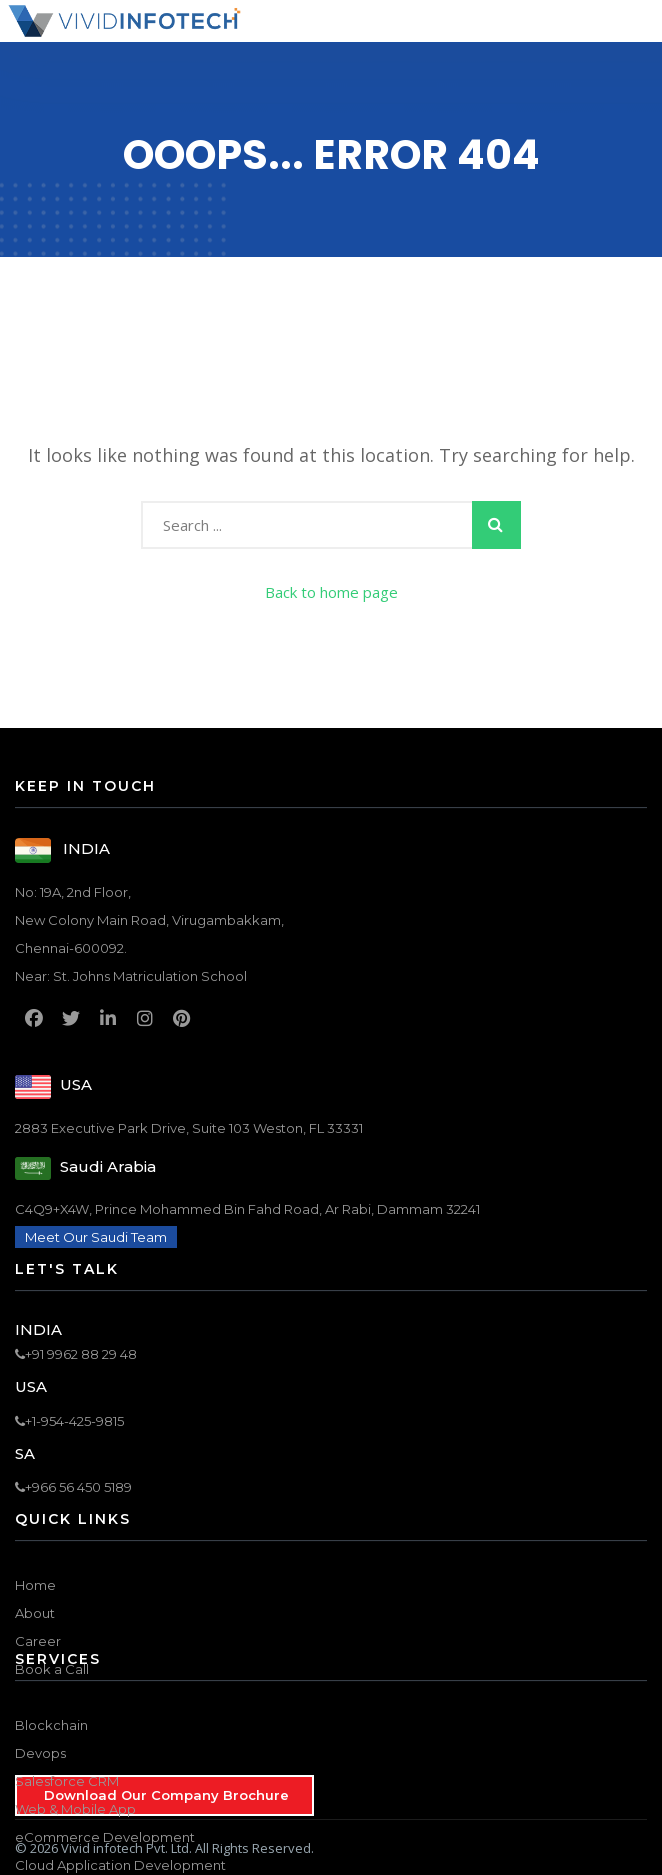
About (35, 1613)
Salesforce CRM (67, 1781)
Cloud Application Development (120, 1865)
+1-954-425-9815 (69, 1421)
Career (38, 1641)
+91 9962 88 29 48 (76, 1354)
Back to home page (331, 592)
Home (35, 1585)
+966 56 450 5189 (73, 1487)
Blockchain (51, 1725)
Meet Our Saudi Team (96, 1237)
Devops (40, 1753)
